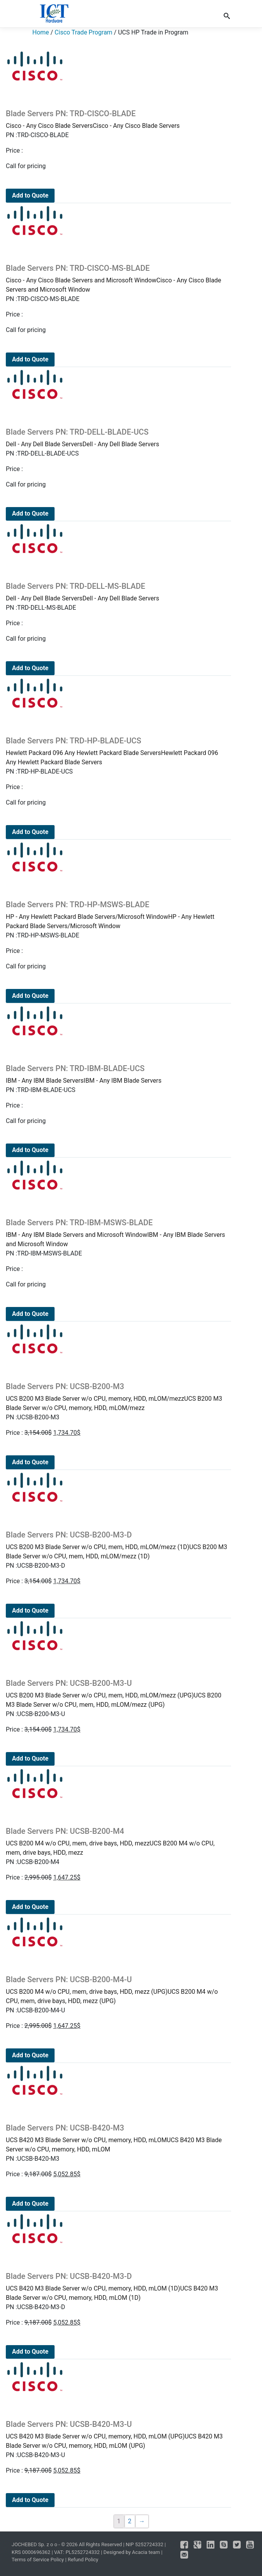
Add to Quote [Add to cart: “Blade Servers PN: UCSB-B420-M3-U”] (30, 2500)
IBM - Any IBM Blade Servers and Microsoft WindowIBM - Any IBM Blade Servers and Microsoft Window (117, 1233)
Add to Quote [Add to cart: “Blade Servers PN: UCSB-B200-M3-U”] (30, 1758)
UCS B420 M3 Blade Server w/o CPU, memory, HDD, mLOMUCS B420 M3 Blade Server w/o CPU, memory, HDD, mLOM (117, 2138)
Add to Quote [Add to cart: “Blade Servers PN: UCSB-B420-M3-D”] (30, 2351)
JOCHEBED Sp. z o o (35, 2544)
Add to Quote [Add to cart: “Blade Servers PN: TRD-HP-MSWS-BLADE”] (30, 995)
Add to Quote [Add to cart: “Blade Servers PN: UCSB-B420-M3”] (30, 2203)
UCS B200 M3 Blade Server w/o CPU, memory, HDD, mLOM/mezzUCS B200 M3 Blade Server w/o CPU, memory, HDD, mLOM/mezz (117, 1397)
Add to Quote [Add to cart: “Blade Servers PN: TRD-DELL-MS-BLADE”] (30, 668)
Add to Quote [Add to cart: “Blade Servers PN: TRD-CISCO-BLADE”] (30, 195)
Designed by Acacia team (131, 2552)
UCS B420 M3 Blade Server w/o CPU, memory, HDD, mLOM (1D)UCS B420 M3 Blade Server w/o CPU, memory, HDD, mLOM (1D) (117, 2286)
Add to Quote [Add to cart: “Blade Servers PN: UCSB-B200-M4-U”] (30, 2055)
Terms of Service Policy (38, 2559)
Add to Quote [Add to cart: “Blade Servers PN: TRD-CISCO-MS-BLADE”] (30, 359)
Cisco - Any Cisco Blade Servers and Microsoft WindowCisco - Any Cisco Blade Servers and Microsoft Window (117, 278)
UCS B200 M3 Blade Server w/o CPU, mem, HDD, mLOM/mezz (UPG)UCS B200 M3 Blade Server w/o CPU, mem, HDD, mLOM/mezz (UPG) (117, 1693)
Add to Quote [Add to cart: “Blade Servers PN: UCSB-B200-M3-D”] (30, 1610)
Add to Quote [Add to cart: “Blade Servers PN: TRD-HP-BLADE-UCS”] (30, 832)
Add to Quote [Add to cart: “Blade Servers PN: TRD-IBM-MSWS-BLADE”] (30, 1313)
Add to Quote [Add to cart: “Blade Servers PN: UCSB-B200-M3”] (30, 1462)
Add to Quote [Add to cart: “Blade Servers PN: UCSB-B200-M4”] (30, 1907)
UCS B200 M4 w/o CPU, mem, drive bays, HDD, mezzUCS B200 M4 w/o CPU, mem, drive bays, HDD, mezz (117, 1841)
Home (41, 32)
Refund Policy (83, 2559)
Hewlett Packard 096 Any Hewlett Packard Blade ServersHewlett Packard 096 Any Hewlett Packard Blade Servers (117, 751)
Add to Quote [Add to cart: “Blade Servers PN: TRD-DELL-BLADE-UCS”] (30, 513)
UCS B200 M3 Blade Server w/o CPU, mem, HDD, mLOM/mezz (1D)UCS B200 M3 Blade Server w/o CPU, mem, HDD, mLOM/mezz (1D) (117, 1545)
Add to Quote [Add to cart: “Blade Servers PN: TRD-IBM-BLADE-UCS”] (30, 1150)
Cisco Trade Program (83, 32)
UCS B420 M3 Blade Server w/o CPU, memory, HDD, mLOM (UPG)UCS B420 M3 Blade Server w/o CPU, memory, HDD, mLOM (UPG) (117, 2434)
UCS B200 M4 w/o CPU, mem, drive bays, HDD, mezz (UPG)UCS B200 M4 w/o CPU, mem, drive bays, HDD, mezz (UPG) (117, 1990)
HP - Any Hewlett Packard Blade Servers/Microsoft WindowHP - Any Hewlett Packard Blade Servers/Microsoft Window (117, 915)
